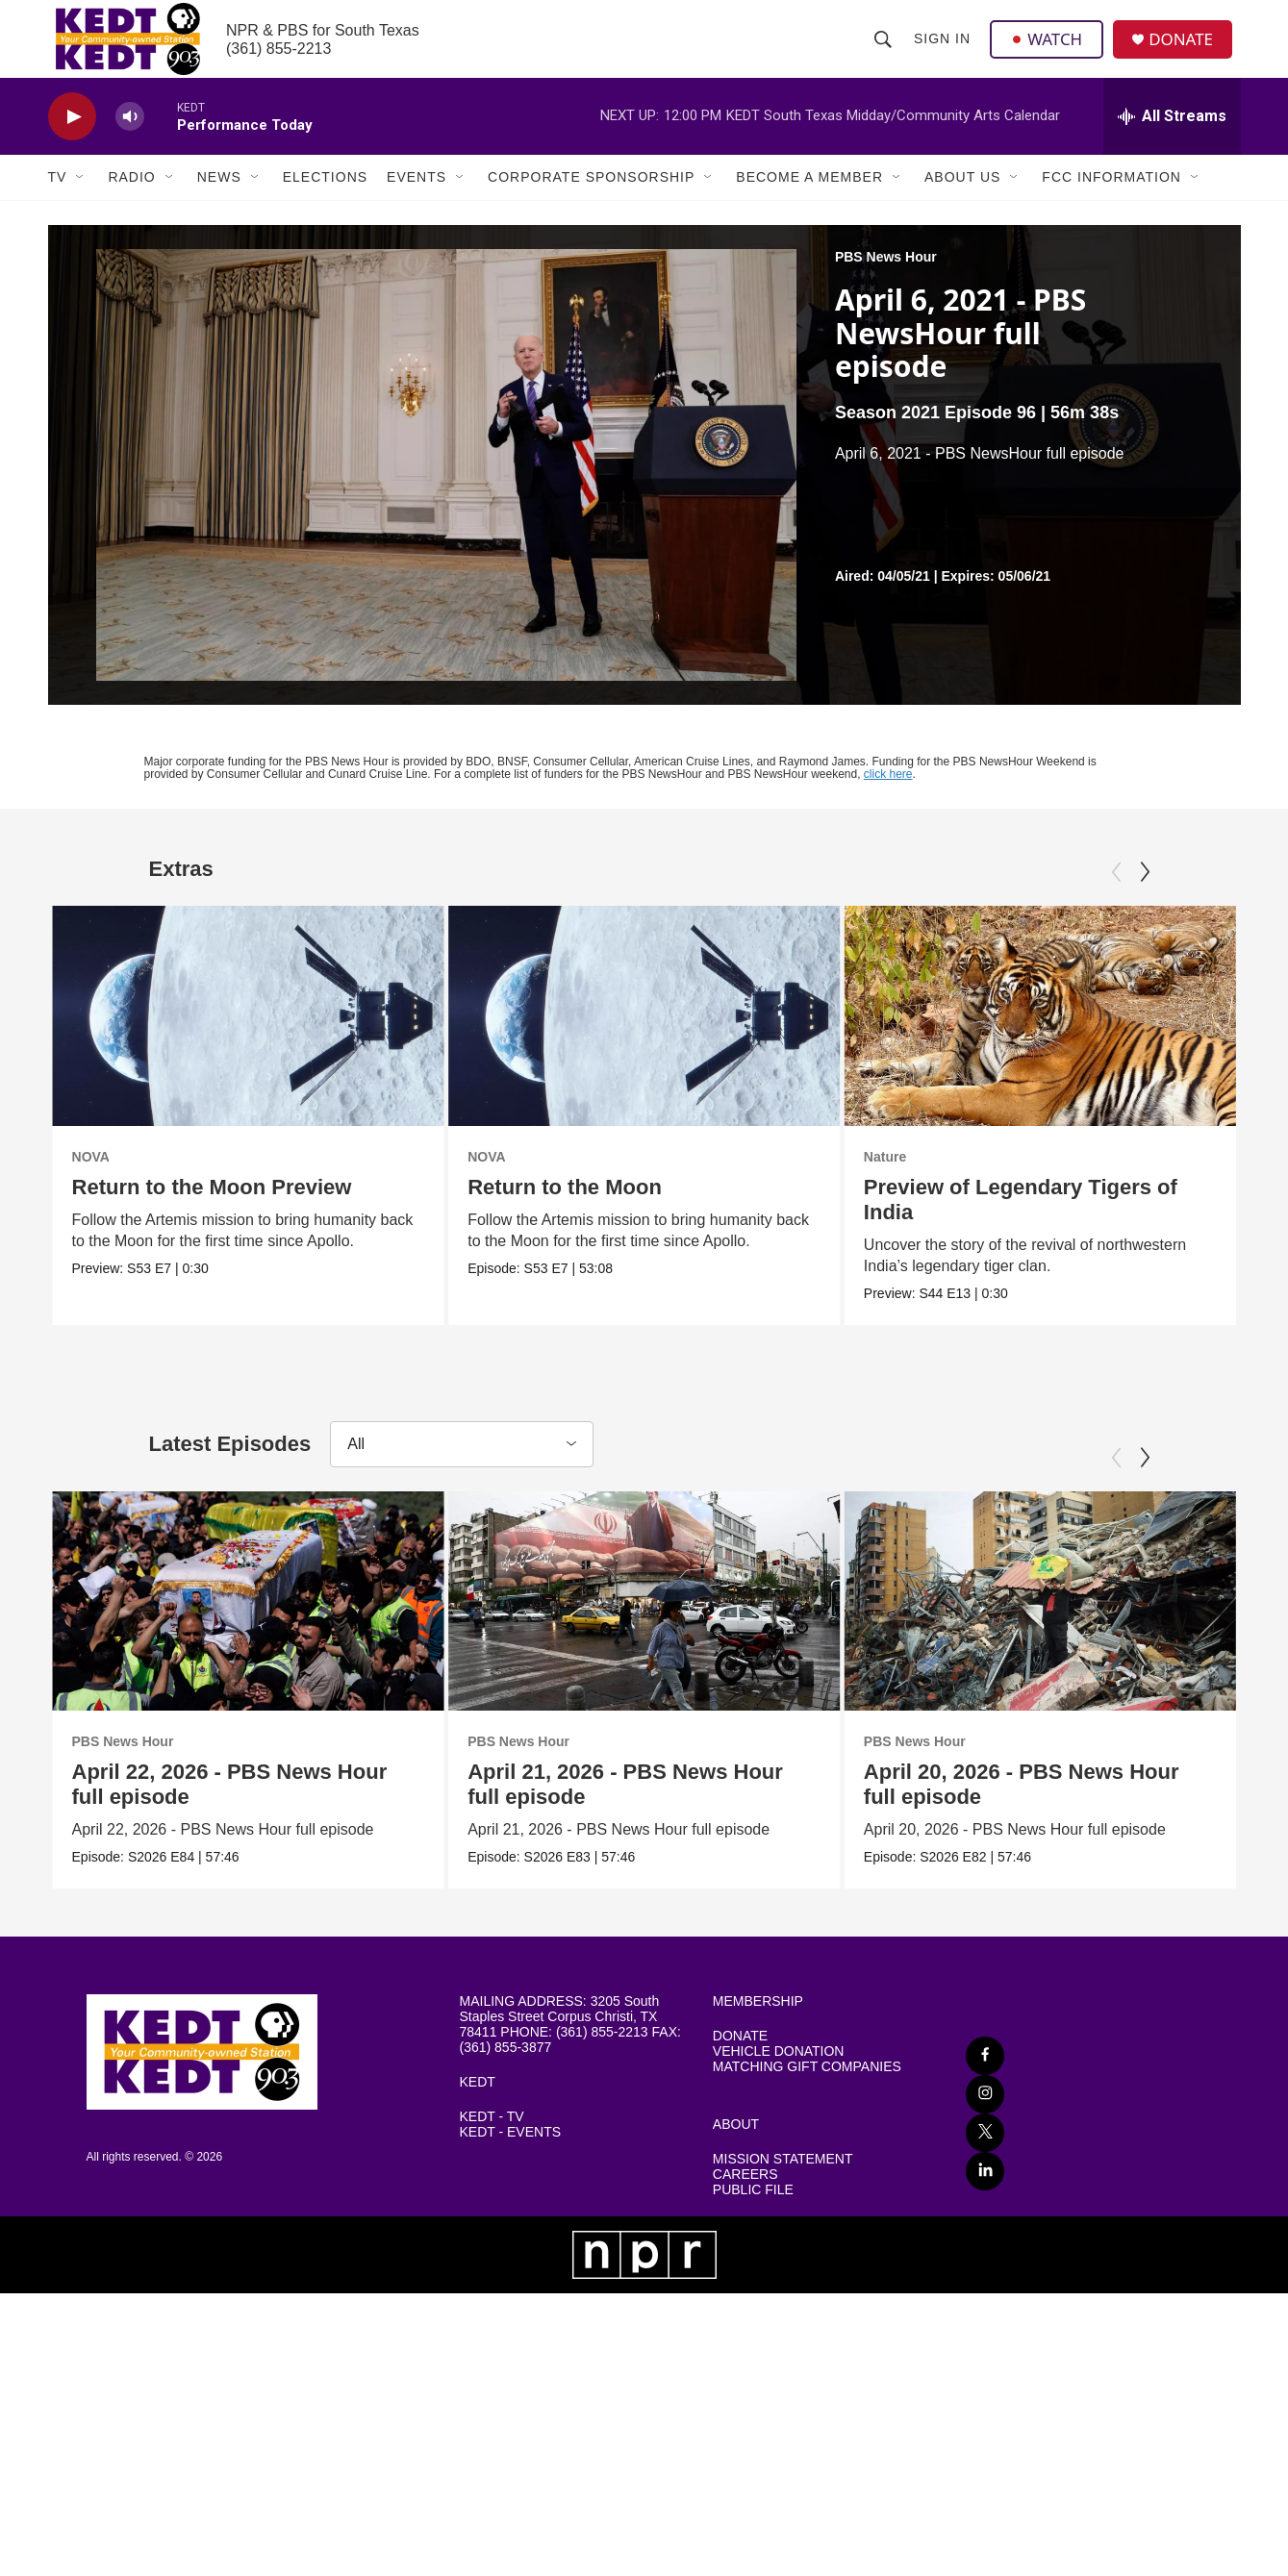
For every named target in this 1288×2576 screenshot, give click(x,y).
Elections (325, 200)
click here (888, 797)
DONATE (1186, 50)
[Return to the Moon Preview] (248, 1038)
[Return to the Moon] (651, 1038)
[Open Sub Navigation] (80, 200)
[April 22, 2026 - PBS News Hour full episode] (248, 1647)
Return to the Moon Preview (212, 1210)
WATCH (1049, 50)
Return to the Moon (572, 1210)
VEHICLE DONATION (779, 2125)
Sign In (943, 50)
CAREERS (745, 2248)
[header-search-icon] (884, 50)
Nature (1034, 1180)
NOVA (91, 1180)
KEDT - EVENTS (511, 2206)
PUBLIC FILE (753, 2264)
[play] (72, 140)
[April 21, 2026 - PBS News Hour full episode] (792, 1647)
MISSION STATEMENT (783, 2233)
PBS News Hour (886, 280)
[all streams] (1172, 139)
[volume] (130, 140)
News (219, 200)
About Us (962, 200)
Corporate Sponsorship (591, 200)
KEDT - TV (492, 2191)
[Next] (1144, 895)
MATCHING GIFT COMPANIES (807, 2141)
